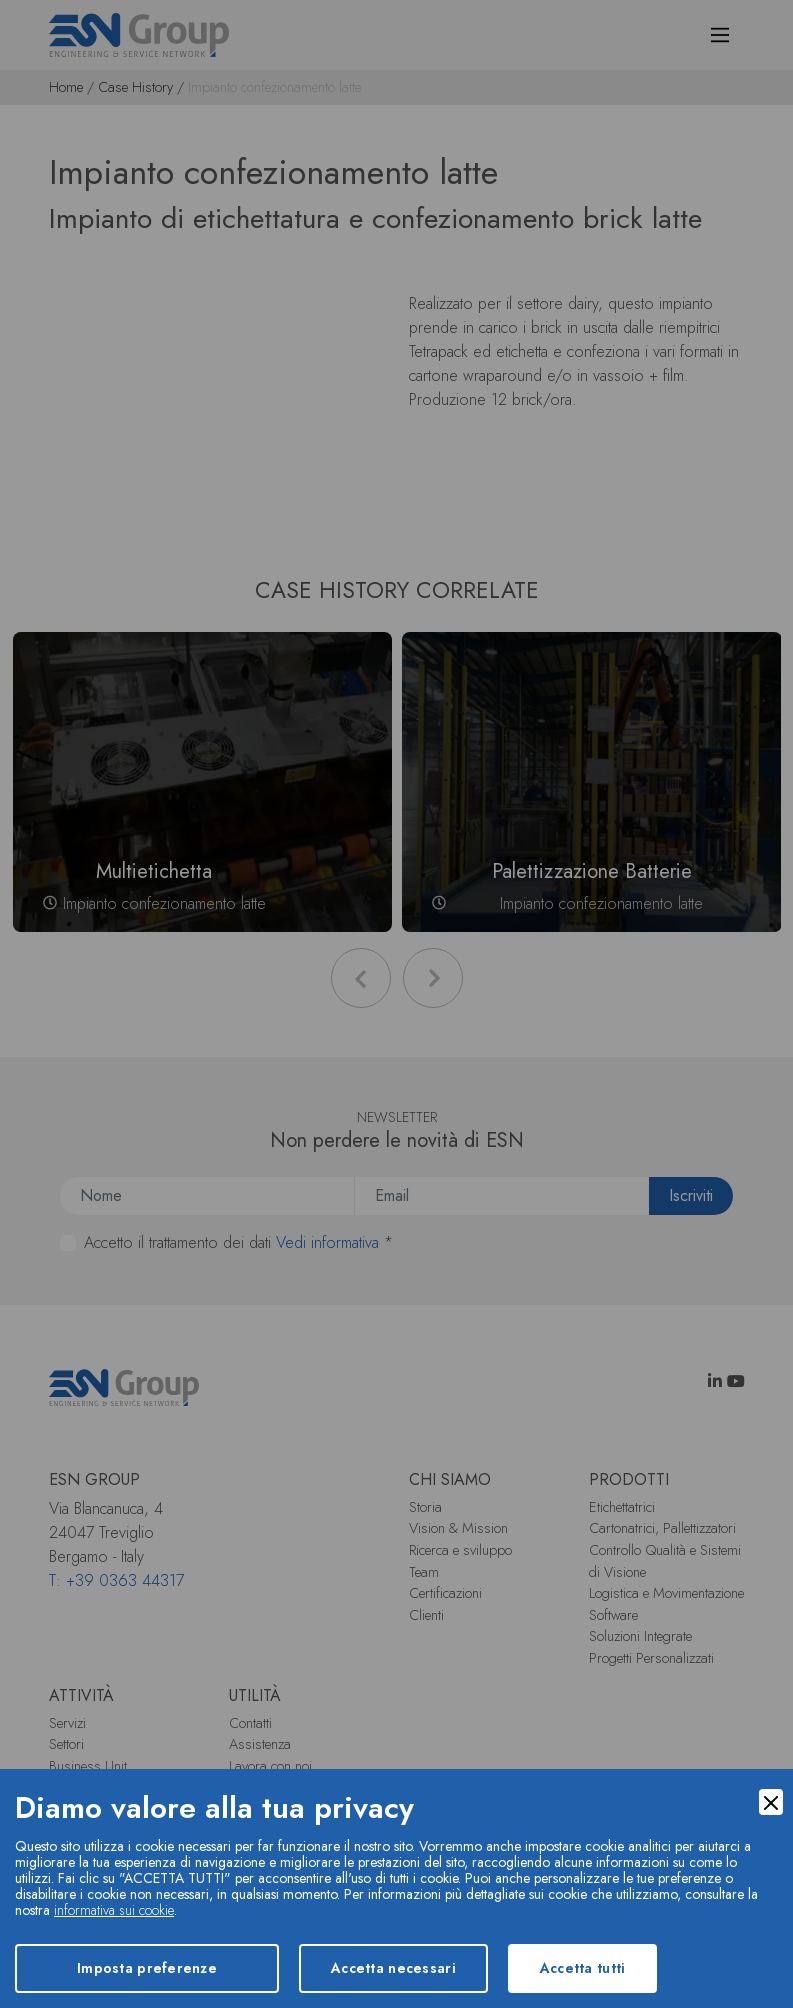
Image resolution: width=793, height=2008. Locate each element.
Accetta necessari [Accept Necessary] (393, 1968)
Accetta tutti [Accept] (583, 1968)
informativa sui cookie (114, 1910)
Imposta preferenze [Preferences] (147, 1968)
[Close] (771, 1802)
